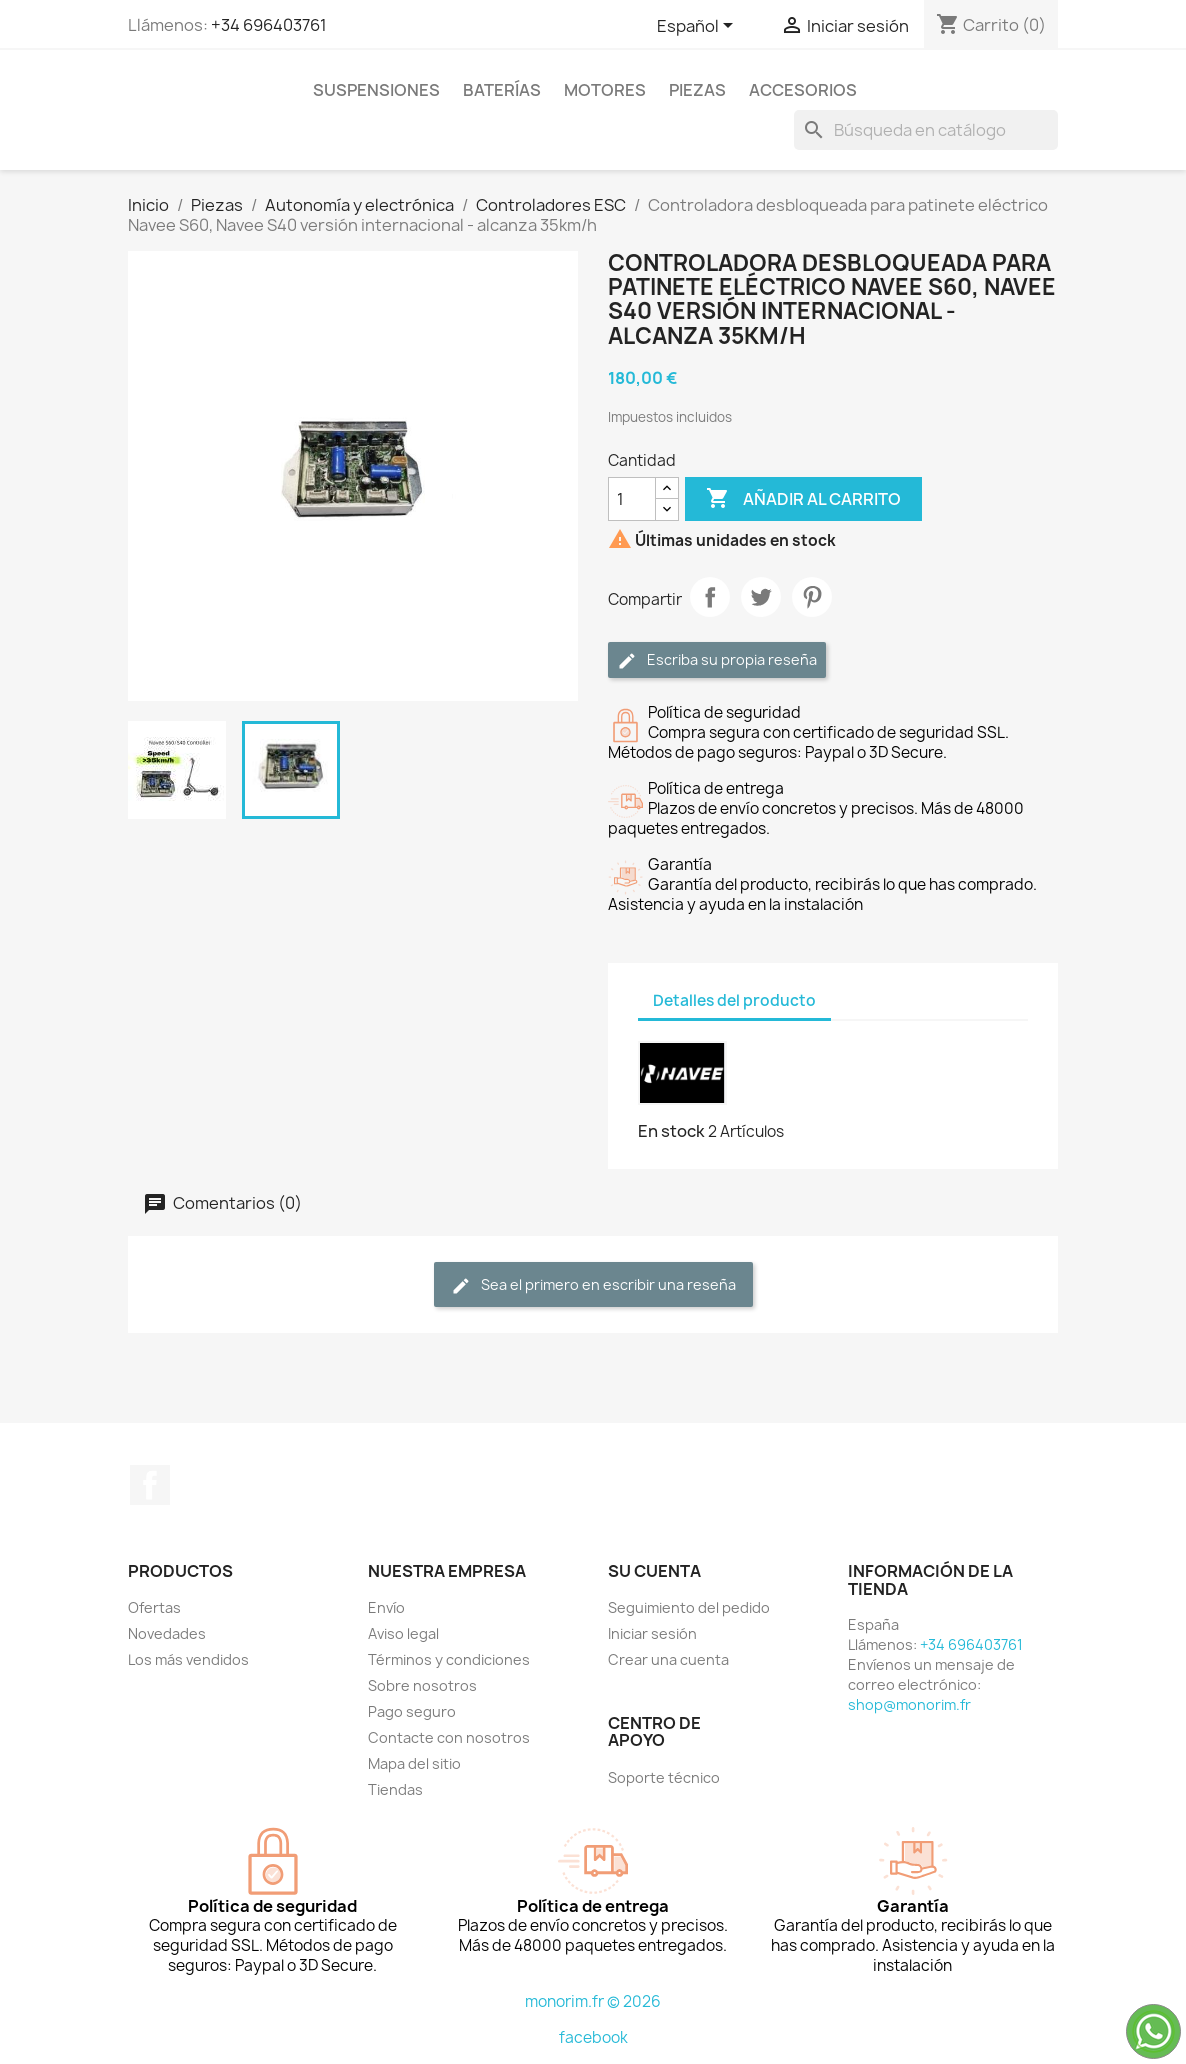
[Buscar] (926, 130)
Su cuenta (654, 1571)
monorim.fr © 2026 (593, 2001)
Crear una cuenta (668, 1659)
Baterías (502, 90)
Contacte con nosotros (449, 1737)
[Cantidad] (632, 499)
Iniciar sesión (652, 1633)
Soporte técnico (664, 1777)
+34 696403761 (269, 25)
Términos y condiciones (449, 1659)
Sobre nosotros (422, 1685)
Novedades (167, 1633)
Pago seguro (412, 1711)
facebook (593, 2037)
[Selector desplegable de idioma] (698, 27)
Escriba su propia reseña (717, 660)
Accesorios (803, 90)
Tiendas (395, 1789)
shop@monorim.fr (909, 1704)
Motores (605, 90)
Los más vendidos (188, 1659)
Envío (386, 1607)
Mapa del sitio (414, 1763)
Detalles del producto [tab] (734, 1000)
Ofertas (154, 1607)
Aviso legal (403, 1633)
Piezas (697, 90)
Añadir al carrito (803, 499)
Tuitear (761, 597)
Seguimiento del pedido (689, 1607)
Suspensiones (376, 90)
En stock (671, 1131)
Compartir (710, 597)
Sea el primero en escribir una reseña (593, 1285)
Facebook (150, 1485)
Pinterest (812, 597)
